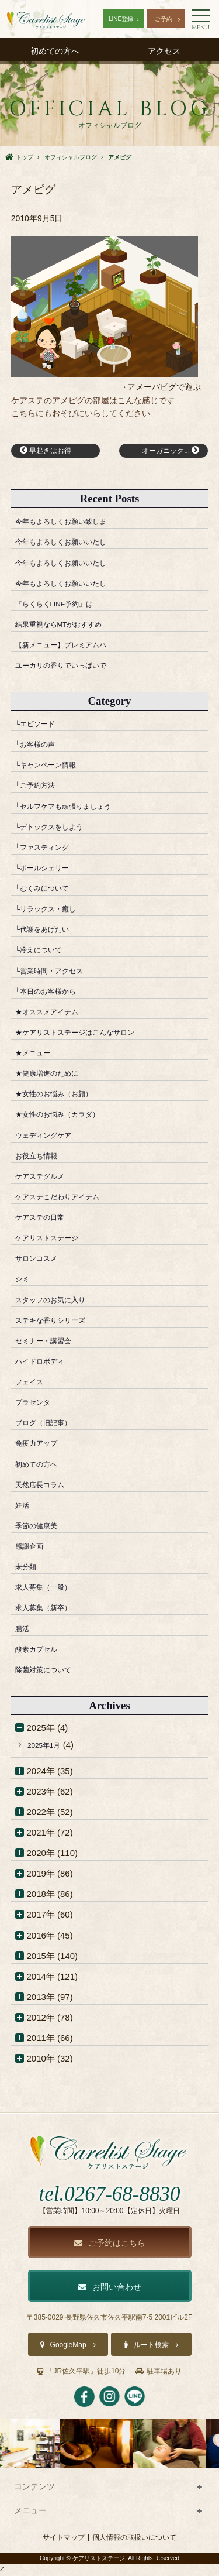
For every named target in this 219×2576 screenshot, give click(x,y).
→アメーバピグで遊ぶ (160, 387)
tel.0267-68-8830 (109, 2197)
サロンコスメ (41, 1261)
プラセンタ (37, 1404)
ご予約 (163, 19)
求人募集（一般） (50, 1590)
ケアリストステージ (54, 1240)
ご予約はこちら (109, 2246)
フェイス (32, 1384)
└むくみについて (49, 891)
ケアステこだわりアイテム (67, 1199)
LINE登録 (121, 19)
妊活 (24, 1507)
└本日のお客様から (53, 994)
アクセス (164, 51)
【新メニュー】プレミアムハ (72, 647)
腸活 (24, 1631)
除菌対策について (50, 1672)
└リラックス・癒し (53, 911)
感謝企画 (32, 1548)
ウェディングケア (50, 1138)
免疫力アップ (41, 1446)
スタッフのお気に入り (59, 1302)
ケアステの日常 (46, 1219)
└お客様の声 (40, 747)
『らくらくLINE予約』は (64, 606)
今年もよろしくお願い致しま (72, 524)
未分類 (28, 1569)
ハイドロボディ (46, 1363)
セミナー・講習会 (50, 1343)
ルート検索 (151, 2348)
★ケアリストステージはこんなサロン (89, 1035)
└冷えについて (44, 953)
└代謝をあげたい (49, 932)
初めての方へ (54, 51)
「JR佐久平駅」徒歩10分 (81, 2374)
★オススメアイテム (54, 1014)
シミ (24, 1282)
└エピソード (40, 726)
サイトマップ (64, 2540)
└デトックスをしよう (57, 829)
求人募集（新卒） (50, 1610)
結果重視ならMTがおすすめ (69, 627)
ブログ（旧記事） (50, 1426)
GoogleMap (68, 2348)
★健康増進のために (54, 1076)
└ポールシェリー (49, 870)
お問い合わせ (109, 2289)
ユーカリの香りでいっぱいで (72, 668)
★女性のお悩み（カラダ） (67, 1117)
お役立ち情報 (41, 1158)
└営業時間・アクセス (57, 973)
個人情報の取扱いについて (134, 2540)
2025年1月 (48, 1747)
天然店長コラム (46, 1487)
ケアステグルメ (46, 1179)
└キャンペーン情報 (53, 768)
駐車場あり (158, 2374)
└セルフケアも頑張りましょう (75, 809)
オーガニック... (165, 452)
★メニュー (37, 1055)
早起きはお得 (51, 452)
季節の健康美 (41, 1528)
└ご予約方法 (40, 788)
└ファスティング (49, 850)
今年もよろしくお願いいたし (72, 545)
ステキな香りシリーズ (59, 1323)
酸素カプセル (41, 1651)
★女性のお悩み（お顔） (63, 1097)
